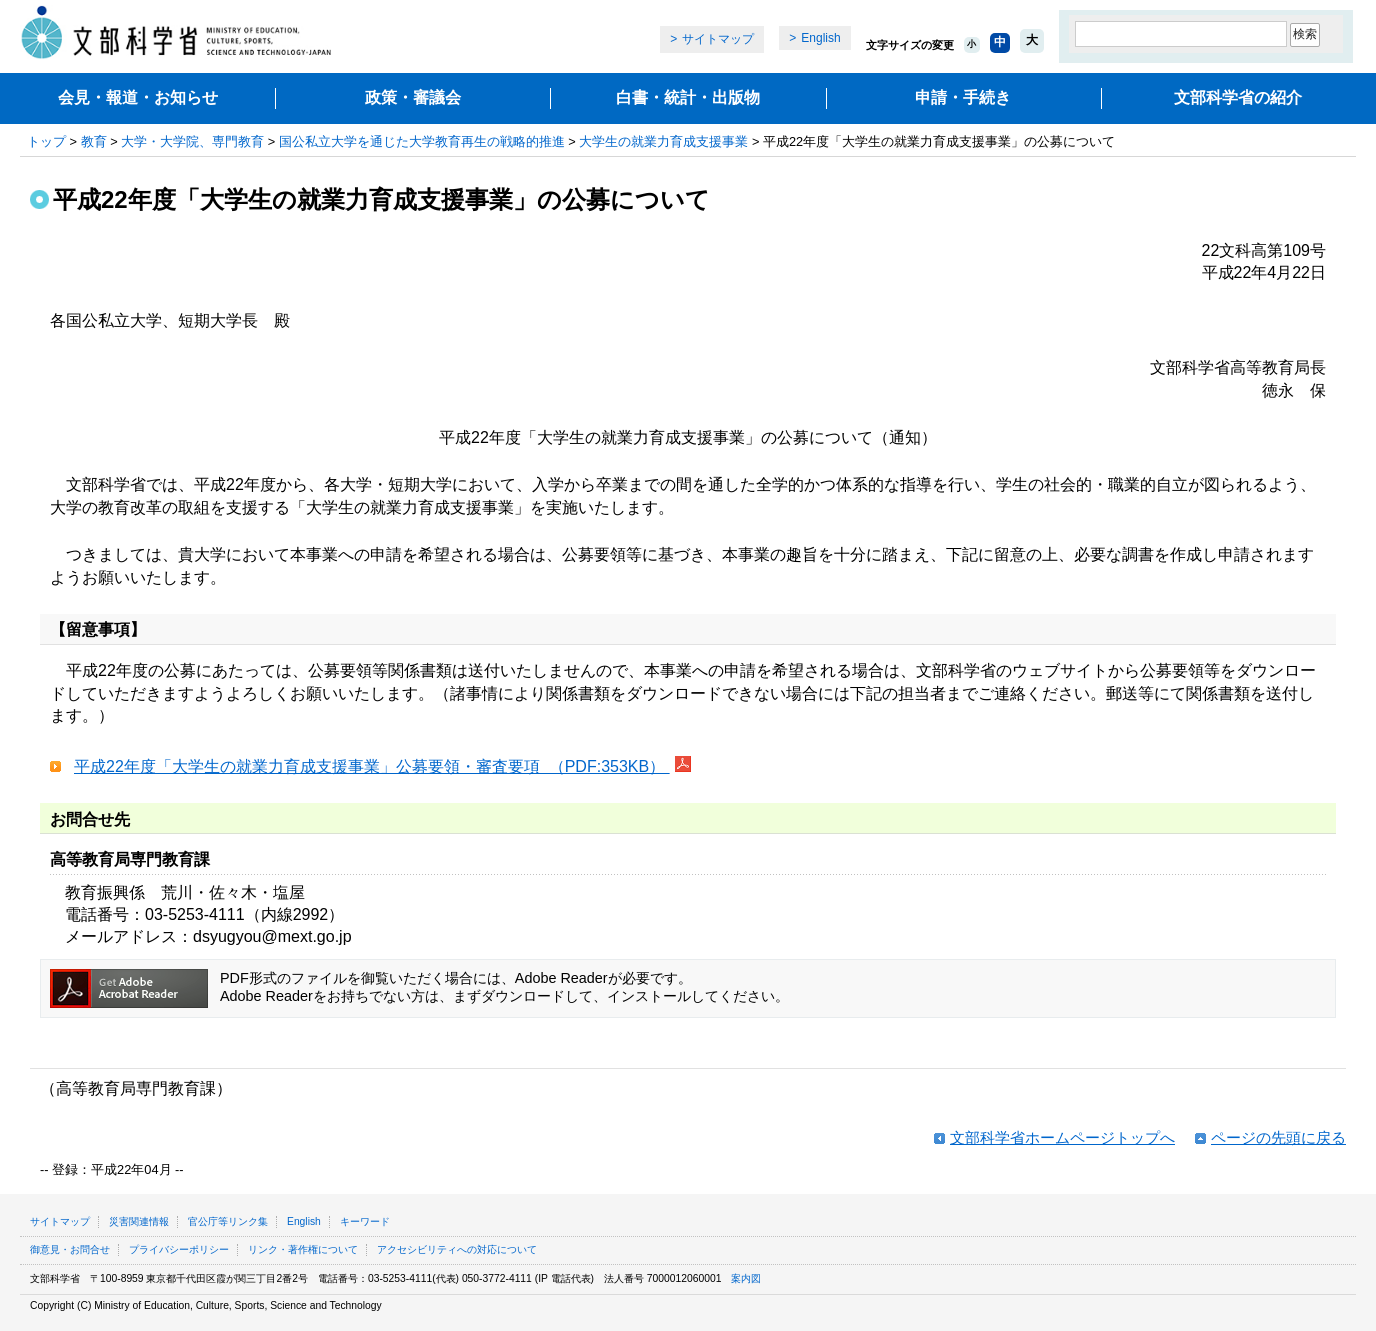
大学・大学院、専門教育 (192, 141)
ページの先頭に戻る (1278, 1137)
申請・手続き (963, 97)
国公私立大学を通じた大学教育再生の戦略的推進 (422, 141)
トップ (46, 141)
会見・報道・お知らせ (138, 97)
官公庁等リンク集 (228, 1221)
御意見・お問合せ (70, 1249)
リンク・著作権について (303, 1249)
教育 (94, 141)
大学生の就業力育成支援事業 (663, 141)
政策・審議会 (413, 97)
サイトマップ (718, 39)
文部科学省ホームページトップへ (1062, 1137)
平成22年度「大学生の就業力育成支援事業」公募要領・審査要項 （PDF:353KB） (372, 766)
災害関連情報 (139, 1221)
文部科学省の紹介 (1238, 97)
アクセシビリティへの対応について (457, 1249)
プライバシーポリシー (179, 1249)
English (820, 38)
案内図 (746, 1278)
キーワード (365, 1221)
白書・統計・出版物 (688, 97)
